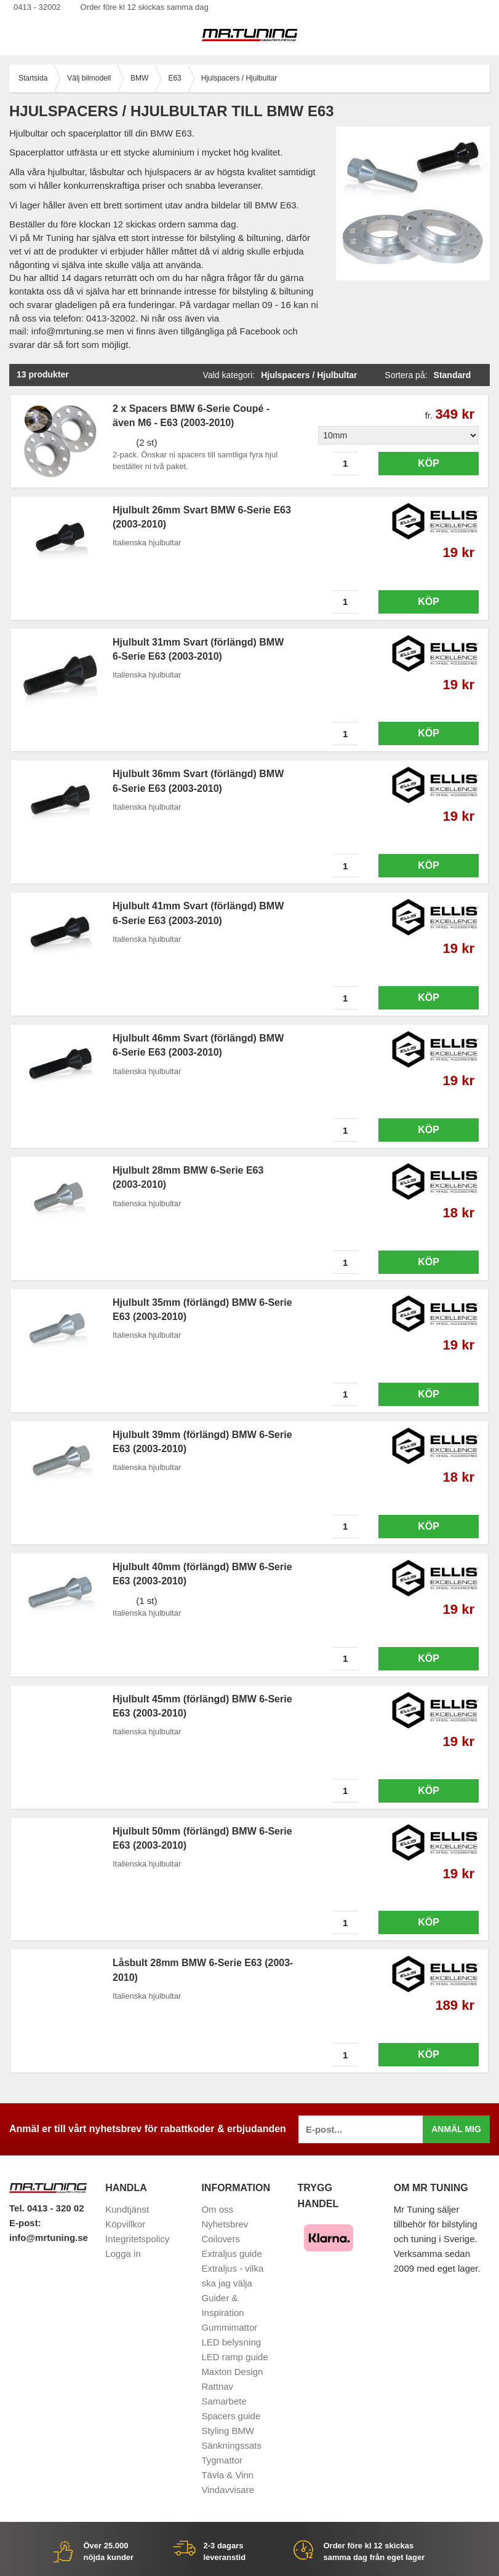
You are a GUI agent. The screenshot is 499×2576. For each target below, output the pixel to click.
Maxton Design (232, 2371)
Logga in (123, 2253)
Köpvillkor (125, 2224)
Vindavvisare (227, 2489)
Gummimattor (229, 2327)
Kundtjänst (127, 2209)
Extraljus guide (231, 2253)
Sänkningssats (231, 2445)
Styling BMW (227, 2430)
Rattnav (217, 2386)
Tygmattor (221, 2460)
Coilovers (220, 2239)
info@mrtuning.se (48, 2237)
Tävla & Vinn (227, 2475)
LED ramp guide (234, 2357)
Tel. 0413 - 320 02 (46, 2208)
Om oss (217, 2209)
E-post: (25, 2223)
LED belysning (231, 2342)
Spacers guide (230, 2416)
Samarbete (223, 2401)
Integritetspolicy (137, 2239)
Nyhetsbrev (224, 2224)
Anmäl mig (456, 2129)
